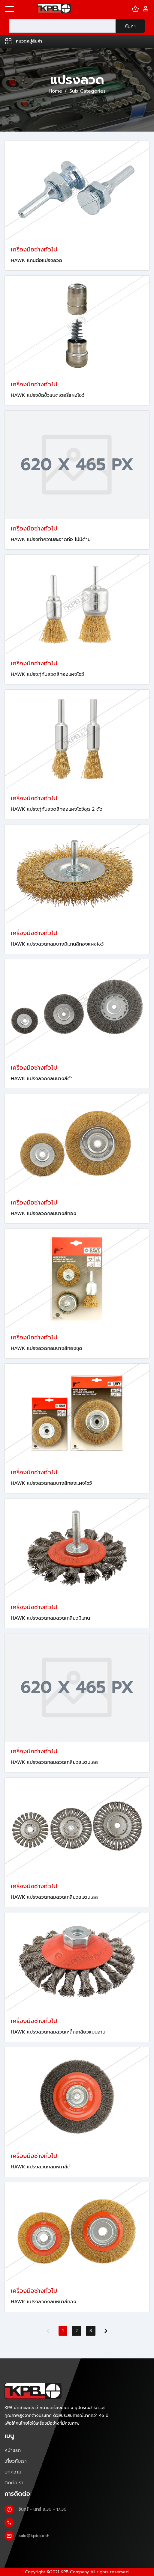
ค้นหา (130, 26)
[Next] (106, 2331)
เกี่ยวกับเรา (16, 2461)
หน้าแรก (13, 2450)
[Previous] (48, 2331)
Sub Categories (87, 91)
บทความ (13, 2472)
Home (55, 91)
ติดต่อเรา (14, 2482)
